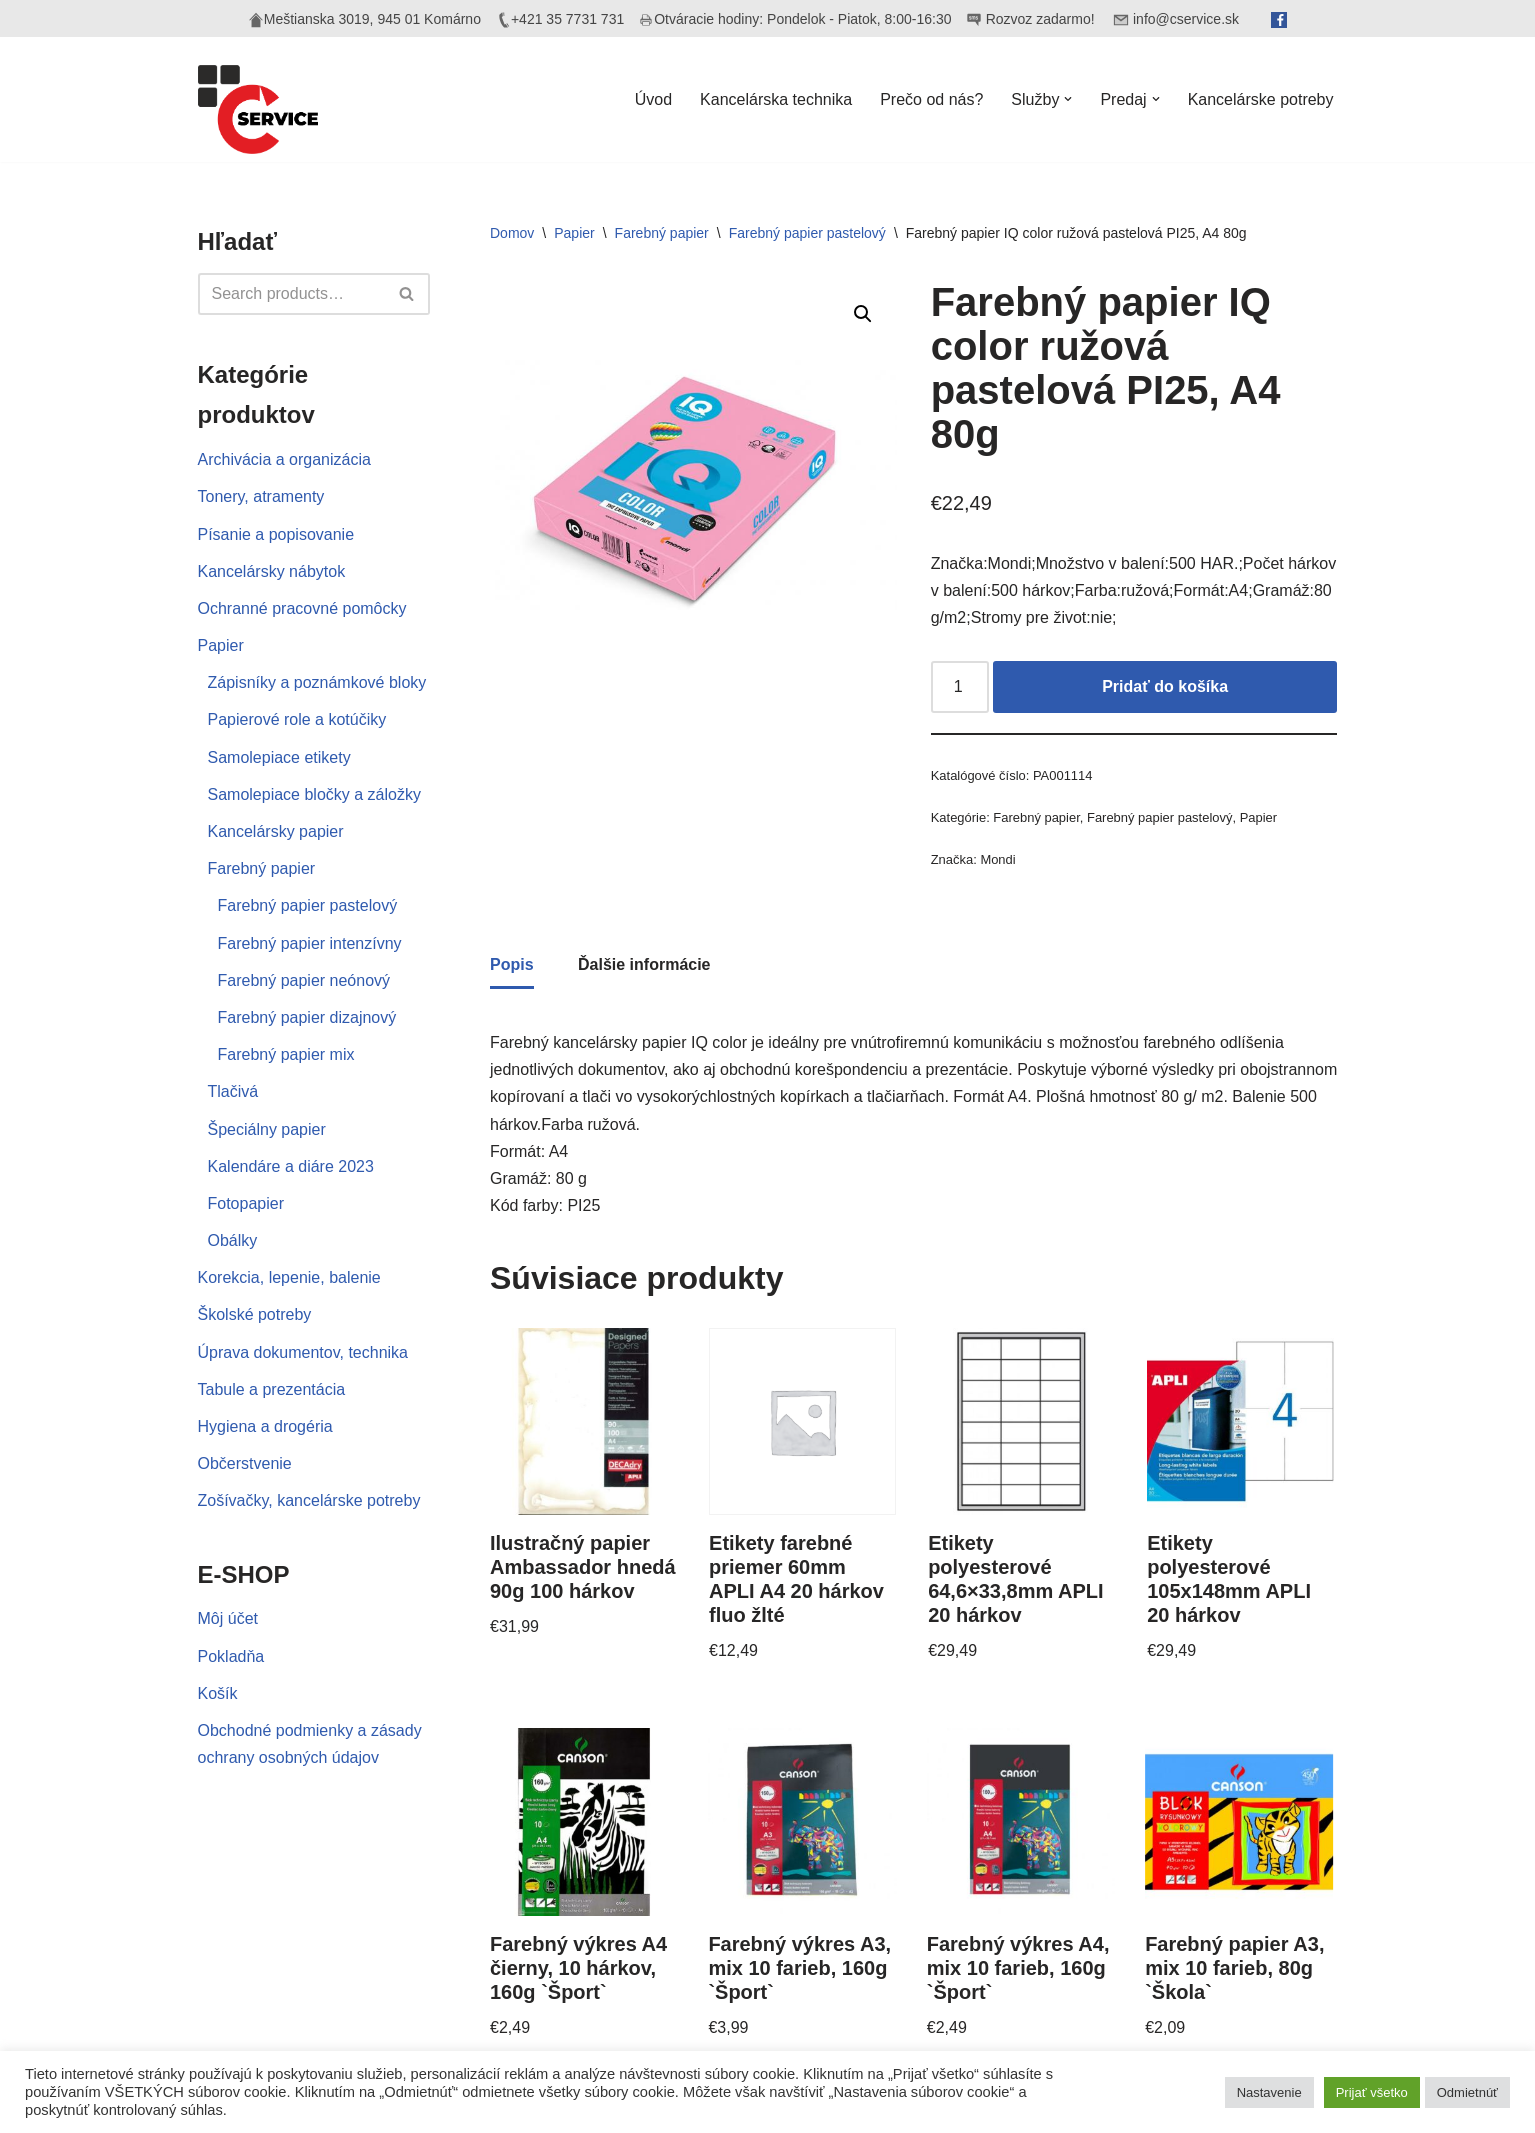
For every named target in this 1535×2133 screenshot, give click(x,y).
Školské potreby (255, 1314)
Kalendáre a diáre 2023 (291, 1166)
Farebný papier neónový (304, 980)
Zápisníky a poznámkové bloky (317, 682)
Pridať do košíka (1165, 686)
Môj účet (228, 1618)
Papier (221, 645)
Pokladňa (231, 1656)
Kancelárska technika (776, 99)
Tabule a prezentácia (272, 1389)
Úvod (653, 99)
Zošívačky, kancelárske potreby (309, 1500)
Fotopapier (246, 1203)
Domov (512, 233)
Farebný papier (262, 868)
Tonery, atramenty (261, 496)
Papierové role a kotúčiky (297, 719)
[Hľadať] (292, 294)
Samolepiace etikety (279, 757)
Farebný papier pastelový (308, 905)
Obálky (233, 1240)
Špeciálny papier (267, 1129)
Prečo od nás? (931, 99)
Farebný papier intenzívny (310, 943)
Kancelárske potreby (1261, 99)
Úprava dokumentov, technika (303, 1352)
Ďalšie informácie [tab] (644, 964)
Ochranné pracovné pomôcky (302, 608)
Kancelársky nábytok (272, 571)
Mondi (997, 859)
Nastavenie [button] (1269, 2092)
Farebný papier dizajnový (307, 1017)
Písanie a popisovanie (276, 534)
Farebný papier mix (286, 1054)
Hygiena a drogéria (265, 1426)
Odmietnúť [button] (1467, 2092)
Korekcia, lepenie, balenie (289, 1277)
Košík (218, 1693)
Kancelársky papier (276, 831)
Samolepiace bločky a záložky (314, 794)
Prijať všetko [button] (1372, 2092)
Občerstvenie (245, 1463)
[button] (1068, 99)
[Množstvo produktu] (960, 687)
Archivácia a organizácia (284, 459)
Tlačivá (233, 1091)
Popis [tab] (512, 964)
